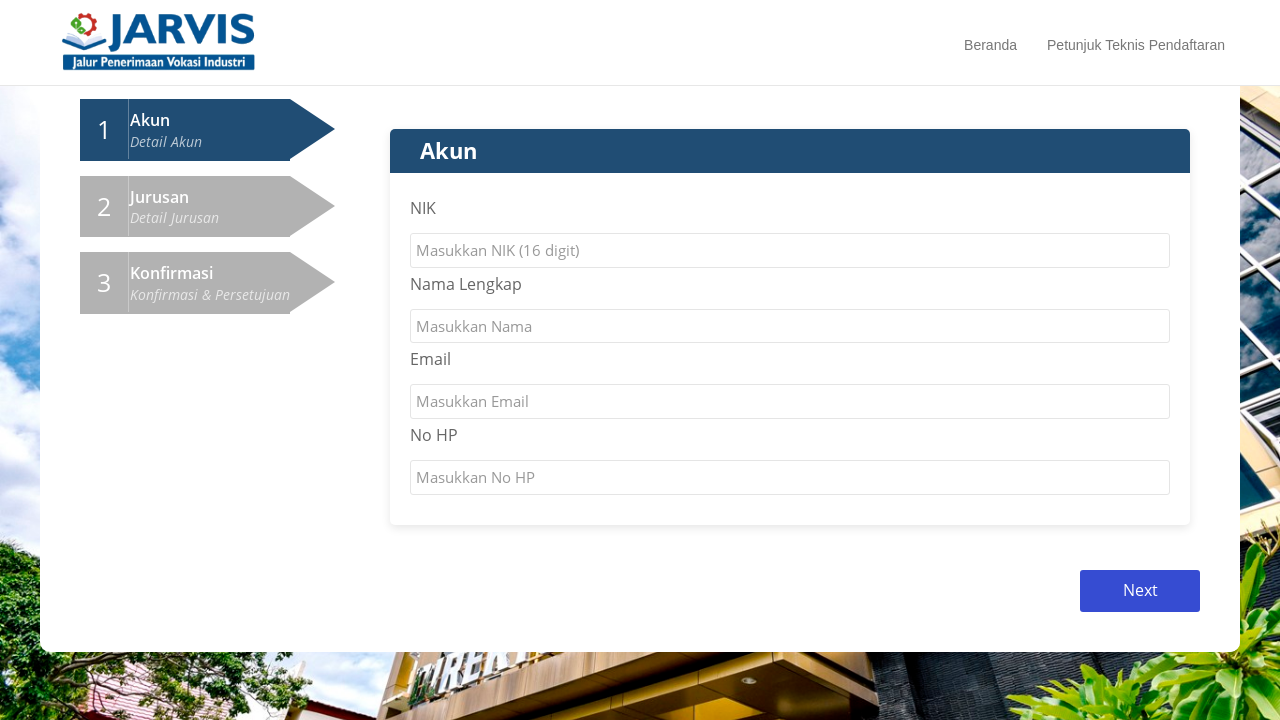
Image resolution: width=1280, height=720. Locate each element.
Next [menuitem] (1140, 590)
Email (430, 359)
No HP (434, 435)
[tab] (185, 130)
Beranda (990, 45)
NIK (423, 208)
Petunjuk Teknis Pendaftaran (1136, 45)
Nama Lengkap (466, 284)
